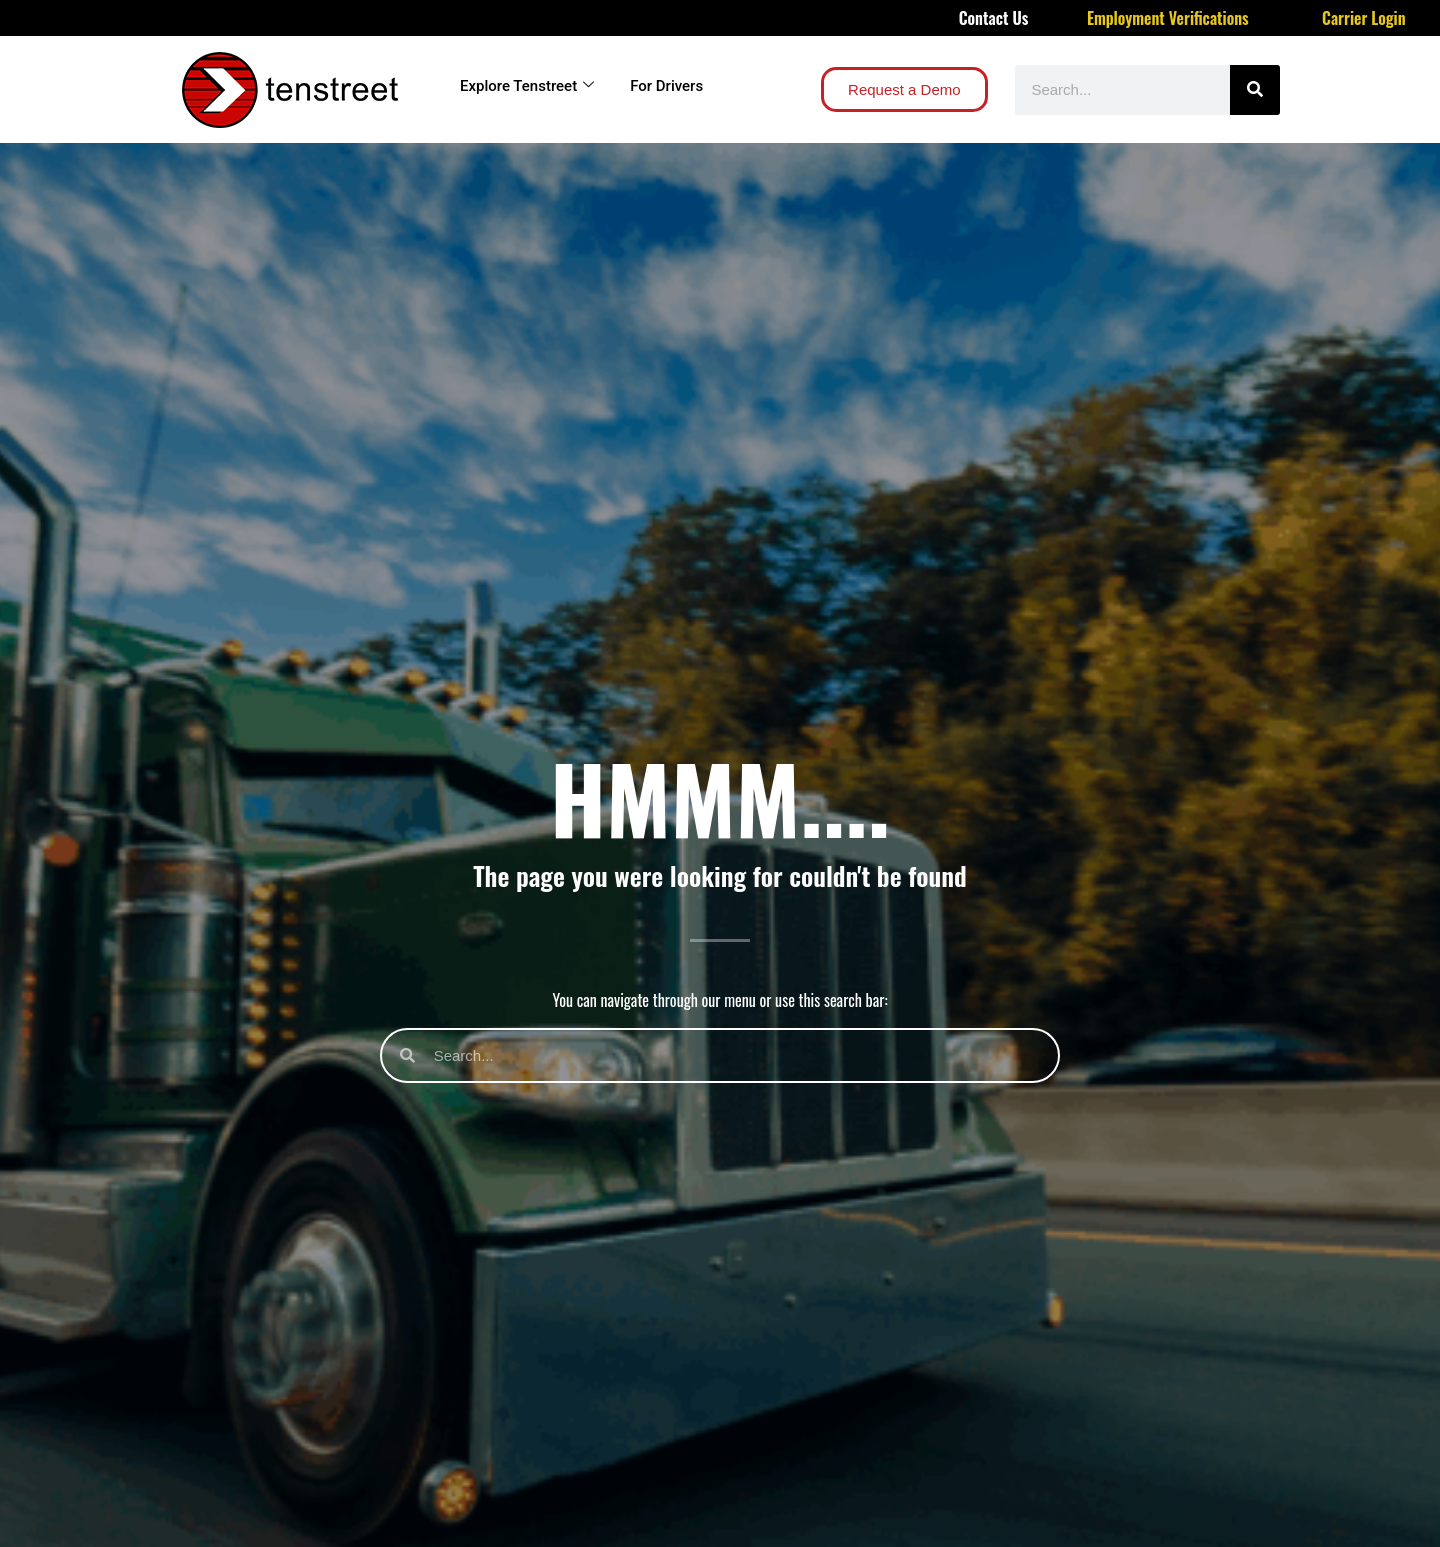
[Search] (1255, 90)
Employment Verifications (1168, 18)
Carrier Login (1364, 18)
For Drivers (666, 86)
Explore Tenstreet (527, 86)
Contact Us (994, 18)
